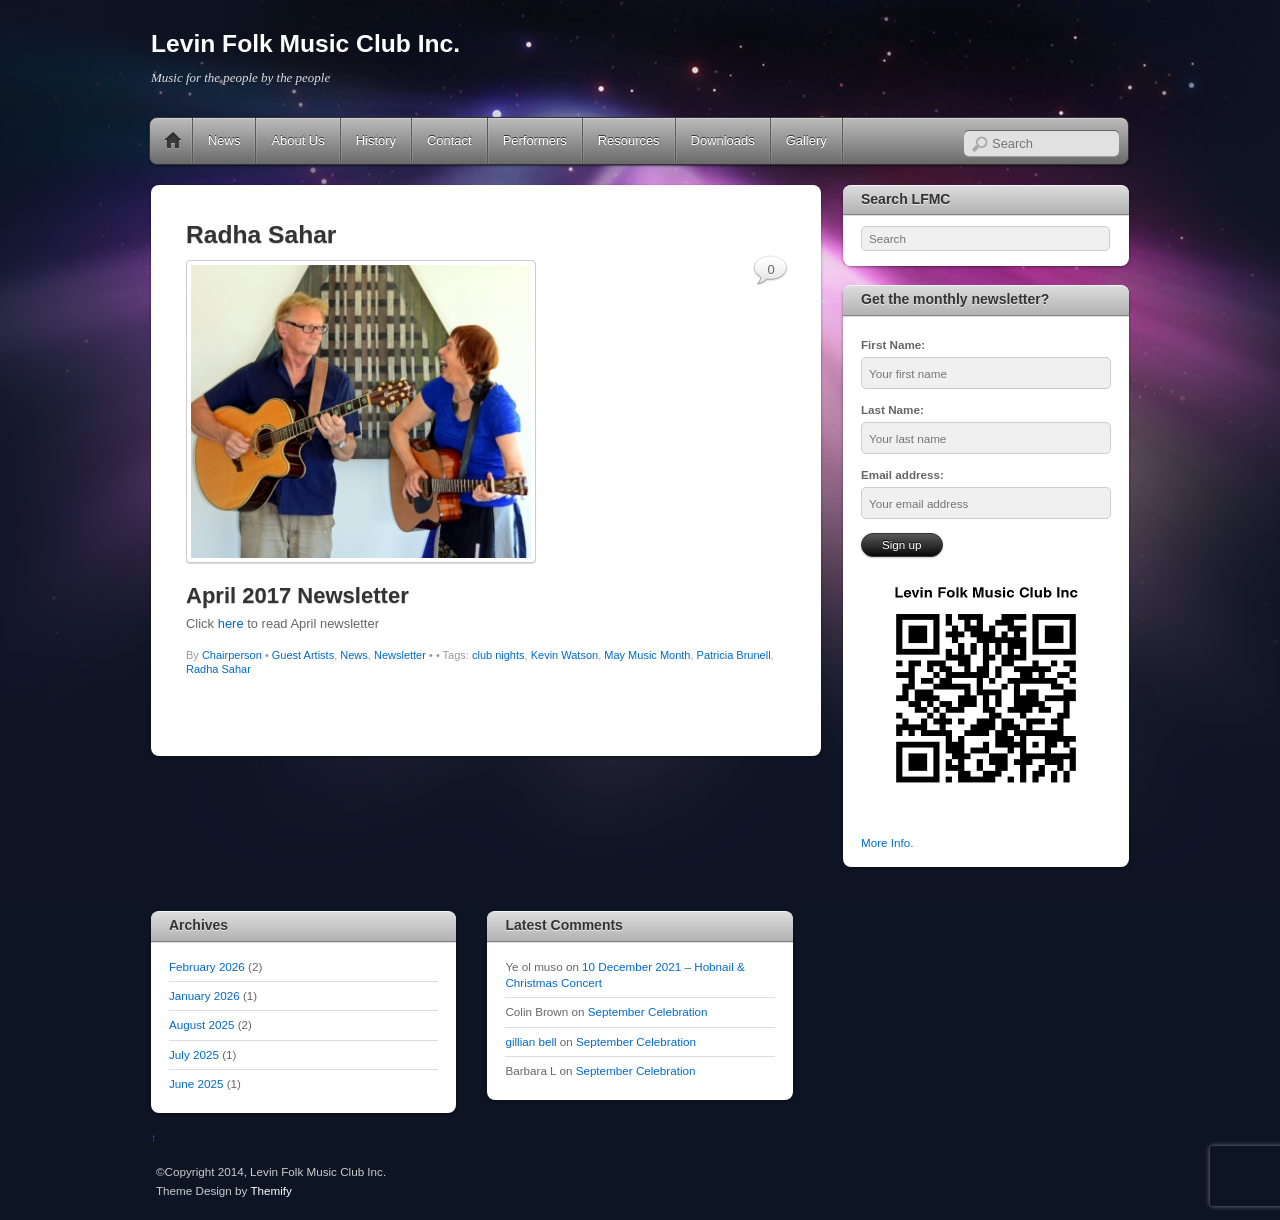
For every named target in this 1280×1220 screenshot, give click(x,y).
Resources (629, 140)
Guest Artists (303, 655)
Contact (449, 140)
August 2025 (201, 1024)
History (376, 140)
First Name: (893, 344)
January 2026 (204, 995)
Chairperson (232, 655)
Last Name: (892, 409)
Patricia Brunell (734, 655)
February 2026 (207, 966)
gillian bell (530, 1041)
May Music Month (647, 655)
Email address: (902, 474)
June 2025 (196, 1083)
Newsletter (400, 655)
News (224, 140)
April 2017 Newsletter (297, 595)
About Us (297, 140)
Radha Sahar (218, 669)
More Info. (887, 842)
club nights (498, 655)
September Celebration (648, 1011)
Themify (270, 1190)
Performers (535, 140)
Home (173, 141)
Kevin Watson (564, 655)
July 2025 (194, 1054)
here (231, 623)
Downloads (723, 140)
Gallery (806, 140)
